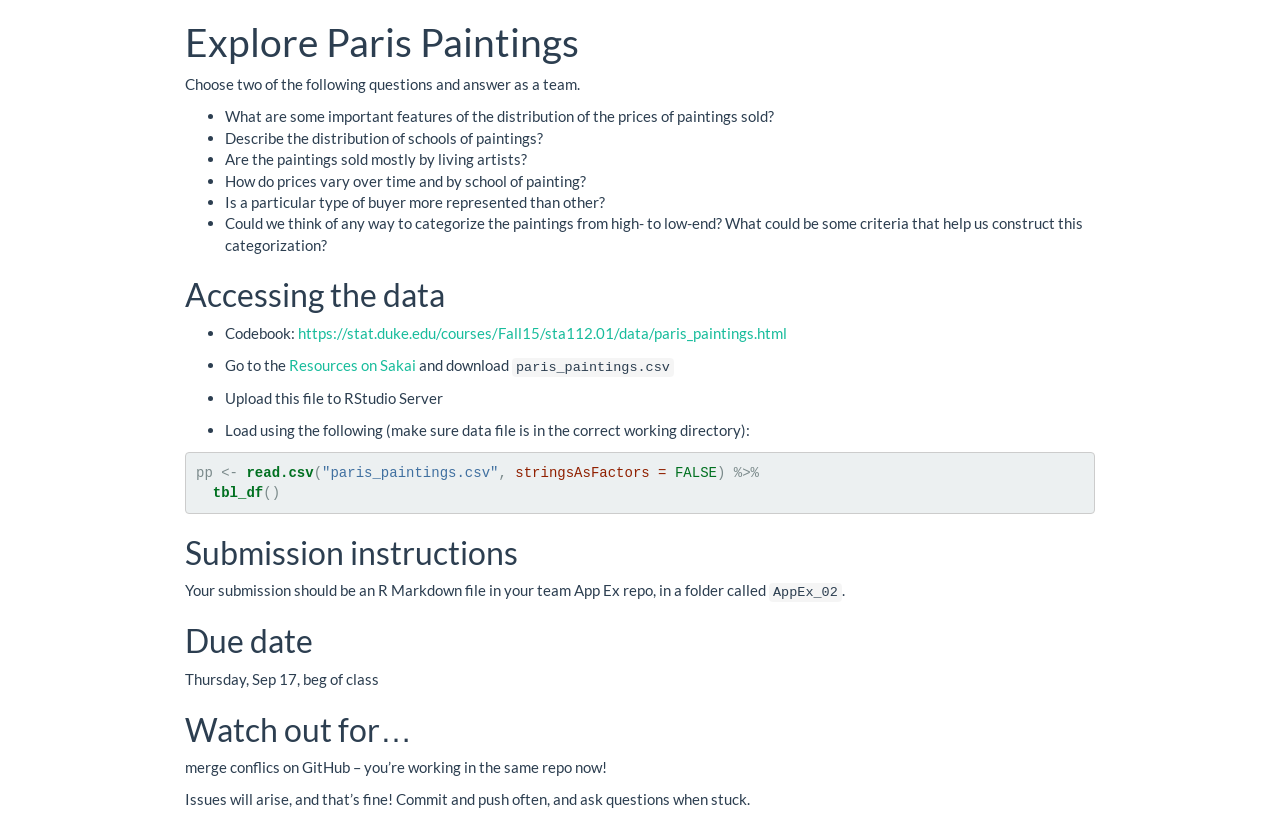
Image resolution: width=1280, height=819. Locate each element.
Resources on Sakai (352, 365)
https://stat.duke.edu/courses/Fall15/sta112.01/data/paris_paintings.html (542, 333)
